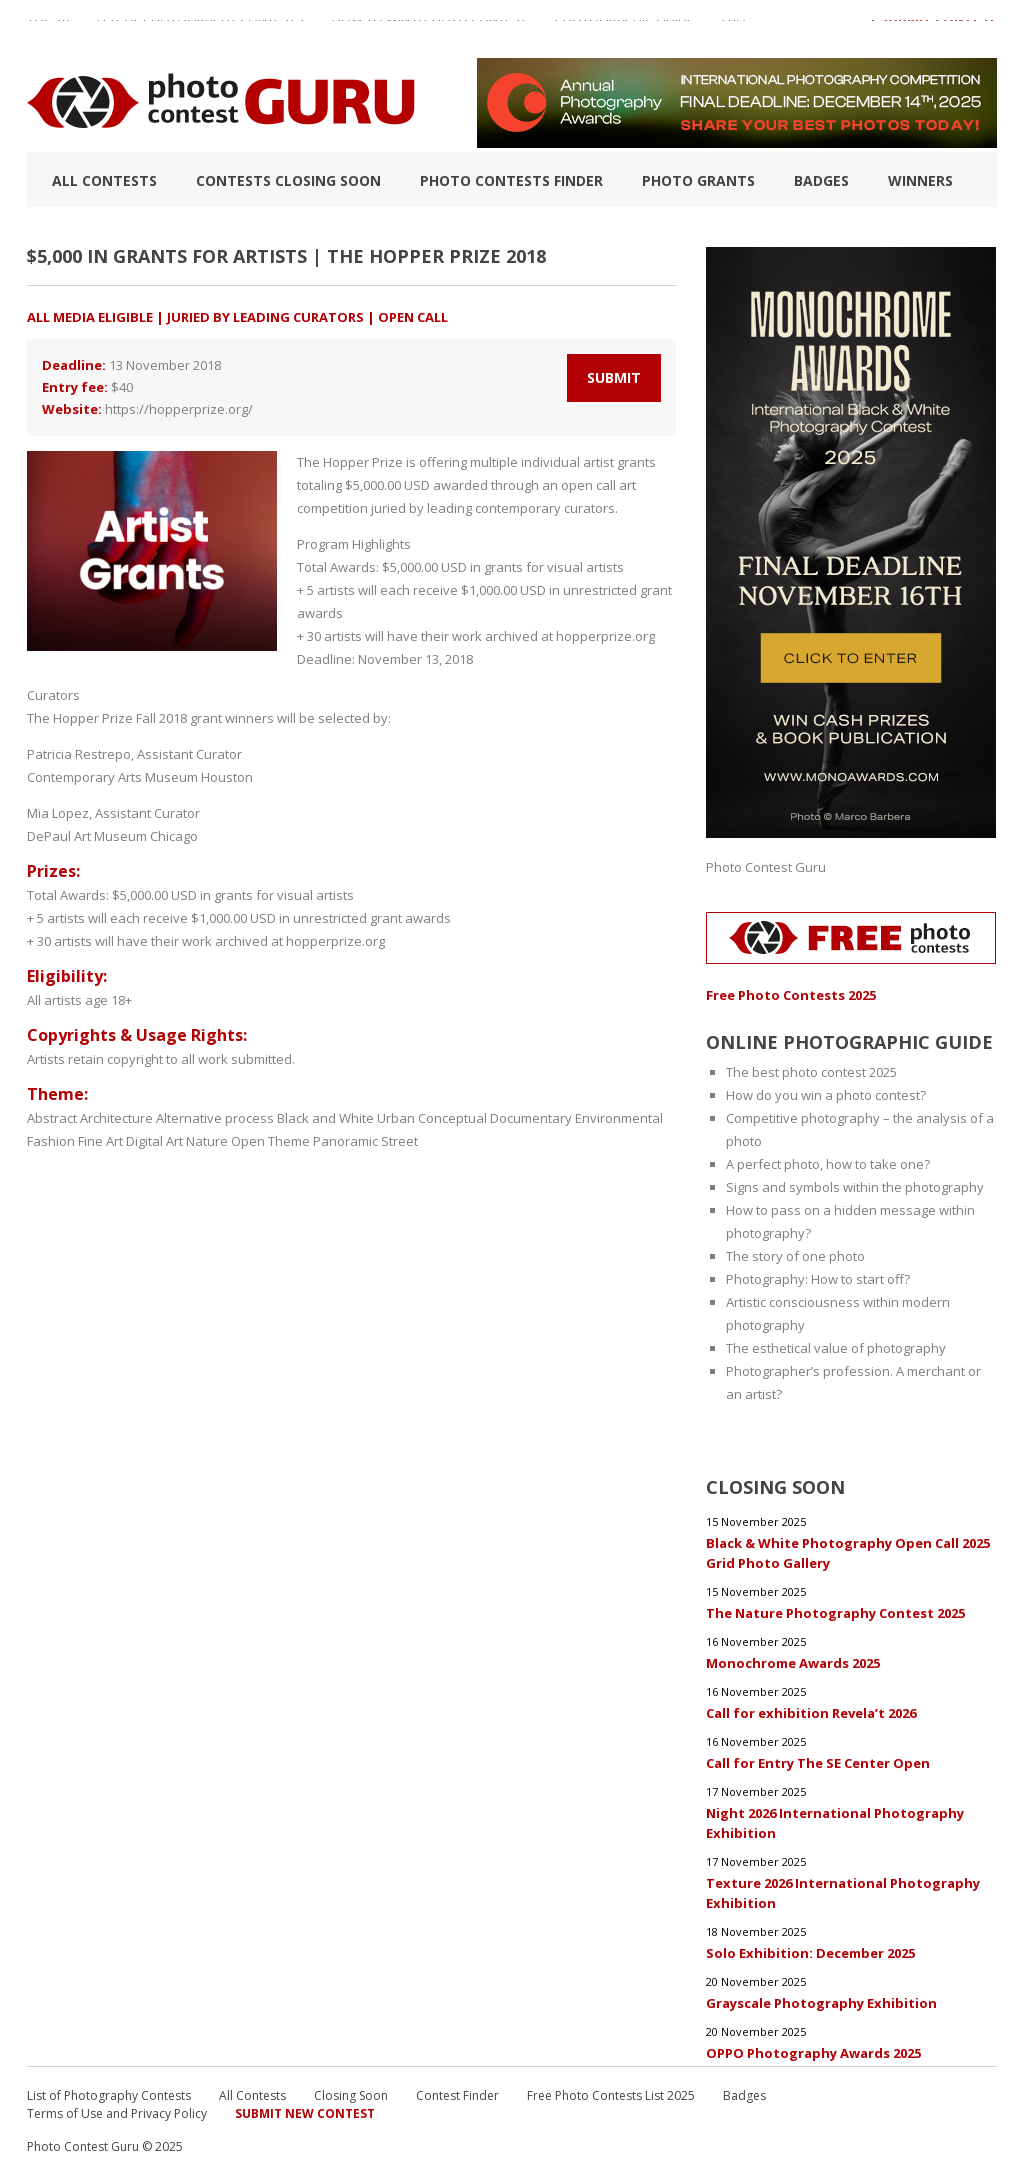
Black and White (325, 1118)
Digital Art (154, 1141)
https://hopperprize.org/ (179, 409)
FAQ (734, 29)
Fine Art (100, 1141)
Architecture (116, 1118)
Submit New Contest (305, 2113)
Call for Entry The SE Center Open (818, 1763)
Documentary (531, 1118)
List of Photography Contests (200, 29)
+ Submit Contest (933, 29)
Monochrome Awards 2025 (793, 1663)
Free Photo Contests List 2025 (611, 2095)
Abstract (52, 1118)
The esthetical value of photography (836, 1348)
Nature (207, 1141)
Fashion (51, 1141)
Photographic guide (624, 29)
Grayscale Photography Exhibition (821, 2003)
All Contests (104, 180)
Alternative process (215, 1118)
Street (399, 1141)
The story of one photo (795, 1256)
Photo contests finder (511, 180)
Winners (920, 180)
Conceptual (452, 1118)
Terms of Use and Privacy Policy (117, 2113)
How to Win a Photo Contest (429, 29)
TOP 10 (48, 29)
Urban (396, 1118)
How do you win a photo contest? (826, 1095)
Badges (821, 180)
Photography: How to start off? (818, 1279)
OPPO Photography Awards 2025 (813, 2053)
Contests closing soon (288, 180)
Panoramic (345, 1141)
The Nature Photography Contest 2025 (835, 1613)
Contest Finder (457, 2095)
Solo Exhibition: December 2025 (810, 1953)
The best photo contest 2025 (811, 1072)
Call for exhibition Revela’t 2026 (811, 1713)
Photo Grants (698, 180)
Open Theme (270, 1141)
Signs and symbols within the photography (855, 1187)
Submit (614, 377)
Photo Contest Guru (766, 867)
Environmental (619, 1118)
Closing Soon (351, 2095)
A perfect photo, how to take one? (828, 1164)
